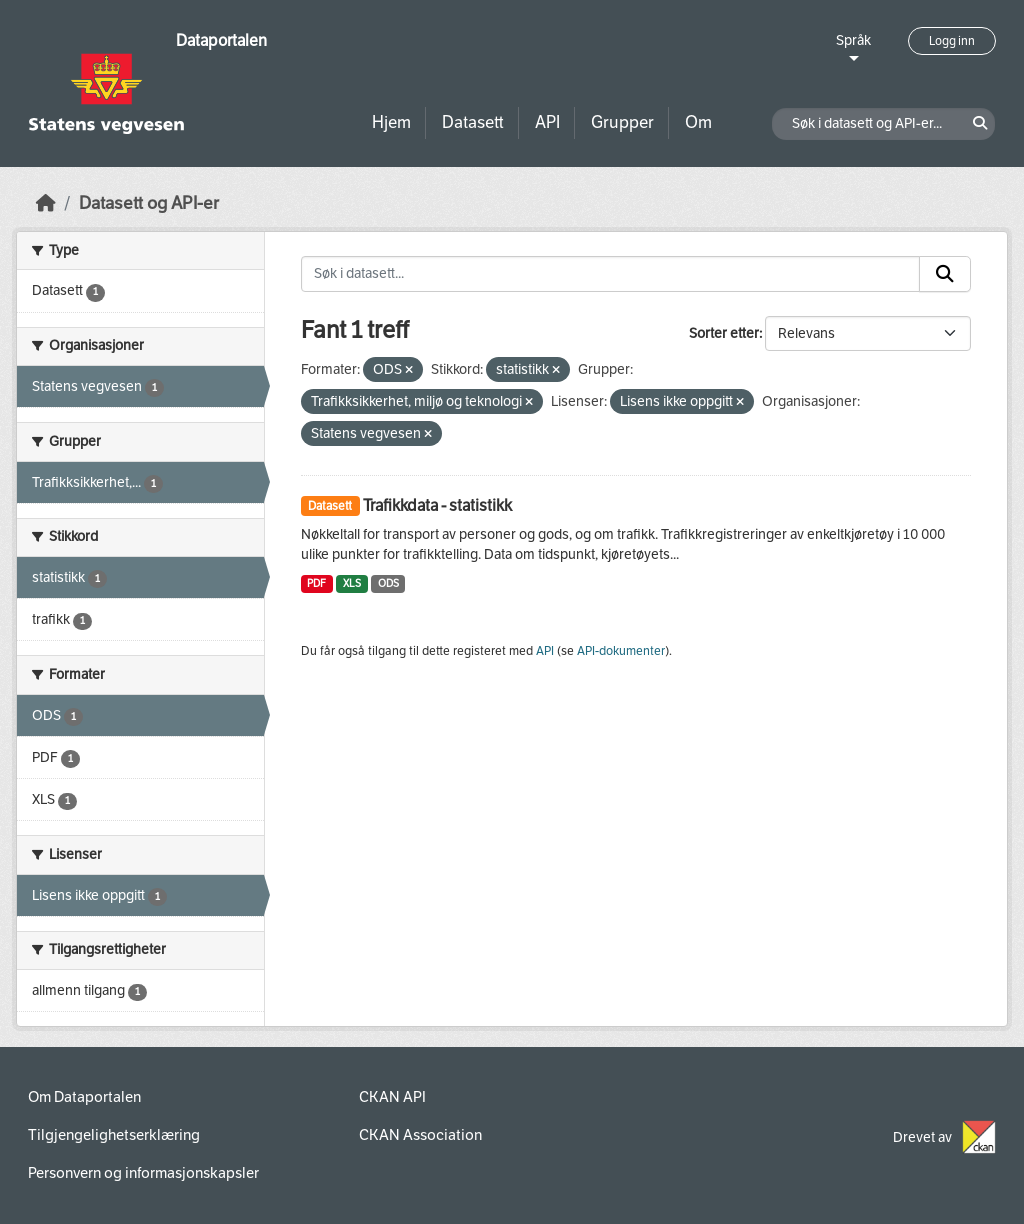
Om (698, 122)
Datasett (473, 122)
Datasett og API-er (149, 203)
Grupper (622, 122)
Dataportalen (221, 40)
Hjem (391, 122)
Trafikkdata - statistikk (437, 505)
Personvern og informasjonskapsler (143, 1173)
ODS (388, 583)
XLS (352, 583)
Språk (853, 40)
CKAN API (392, 1097)
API (547, 122)
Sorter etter (724, 333)
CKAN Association (420, 1135)
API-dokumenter (621, 651)
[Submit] (945, 274)
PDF (316, 583)
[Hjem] (46, 203)
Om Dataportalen (84, 1097)
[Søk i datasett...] (611, 274)
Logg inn (952, 41)
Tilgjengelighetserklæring (114, 1135)
